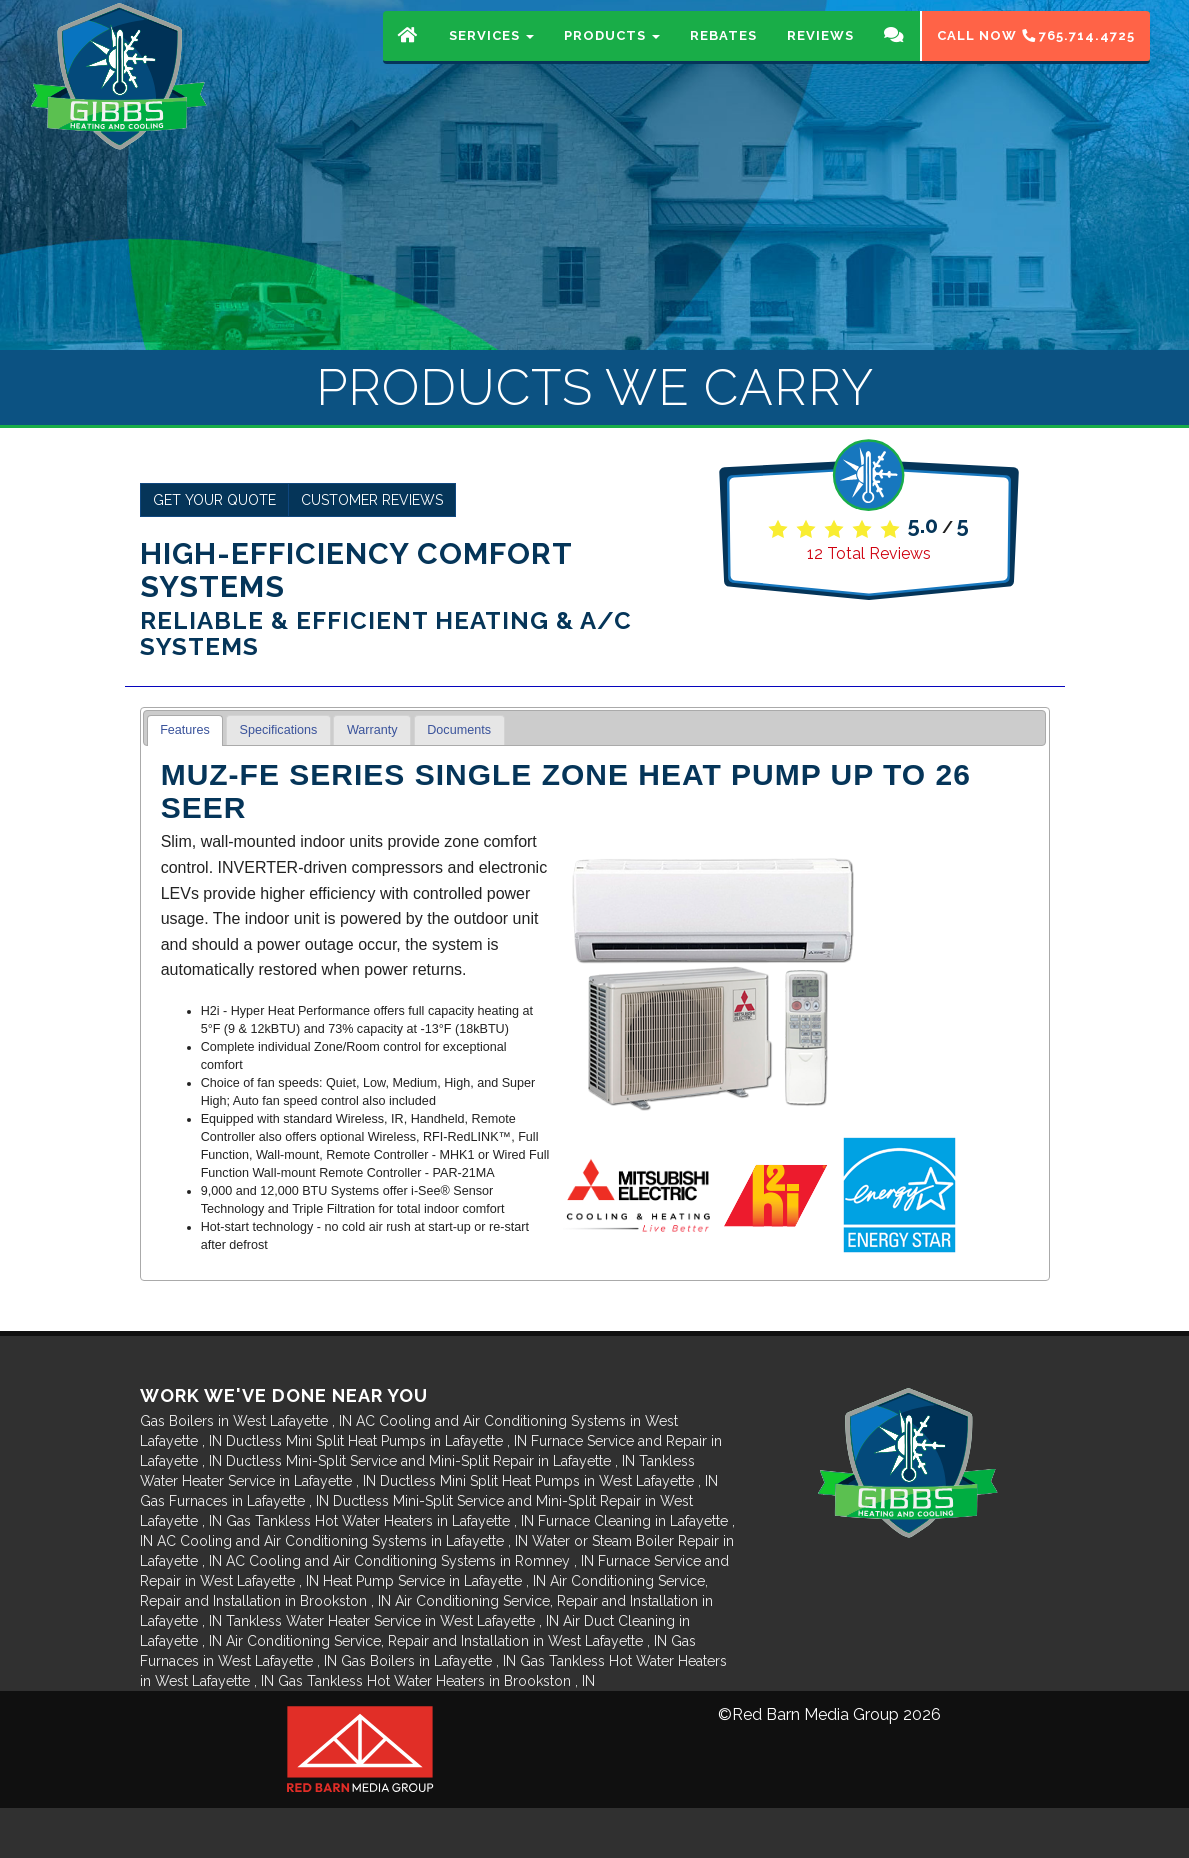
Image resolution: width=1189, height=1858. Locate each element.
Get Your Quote (214, 500)
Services (491, 54)
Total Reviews (869, 553)
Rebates (723, 54)
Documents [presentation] (459, 730)
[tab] (185, 730)
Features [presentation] (185, 730)
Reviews (820, 54)
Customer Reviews (372, 500)
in (248, 1421)
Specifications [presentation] (279, 730)
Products (612, 54)
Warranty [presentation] (372, 730)
